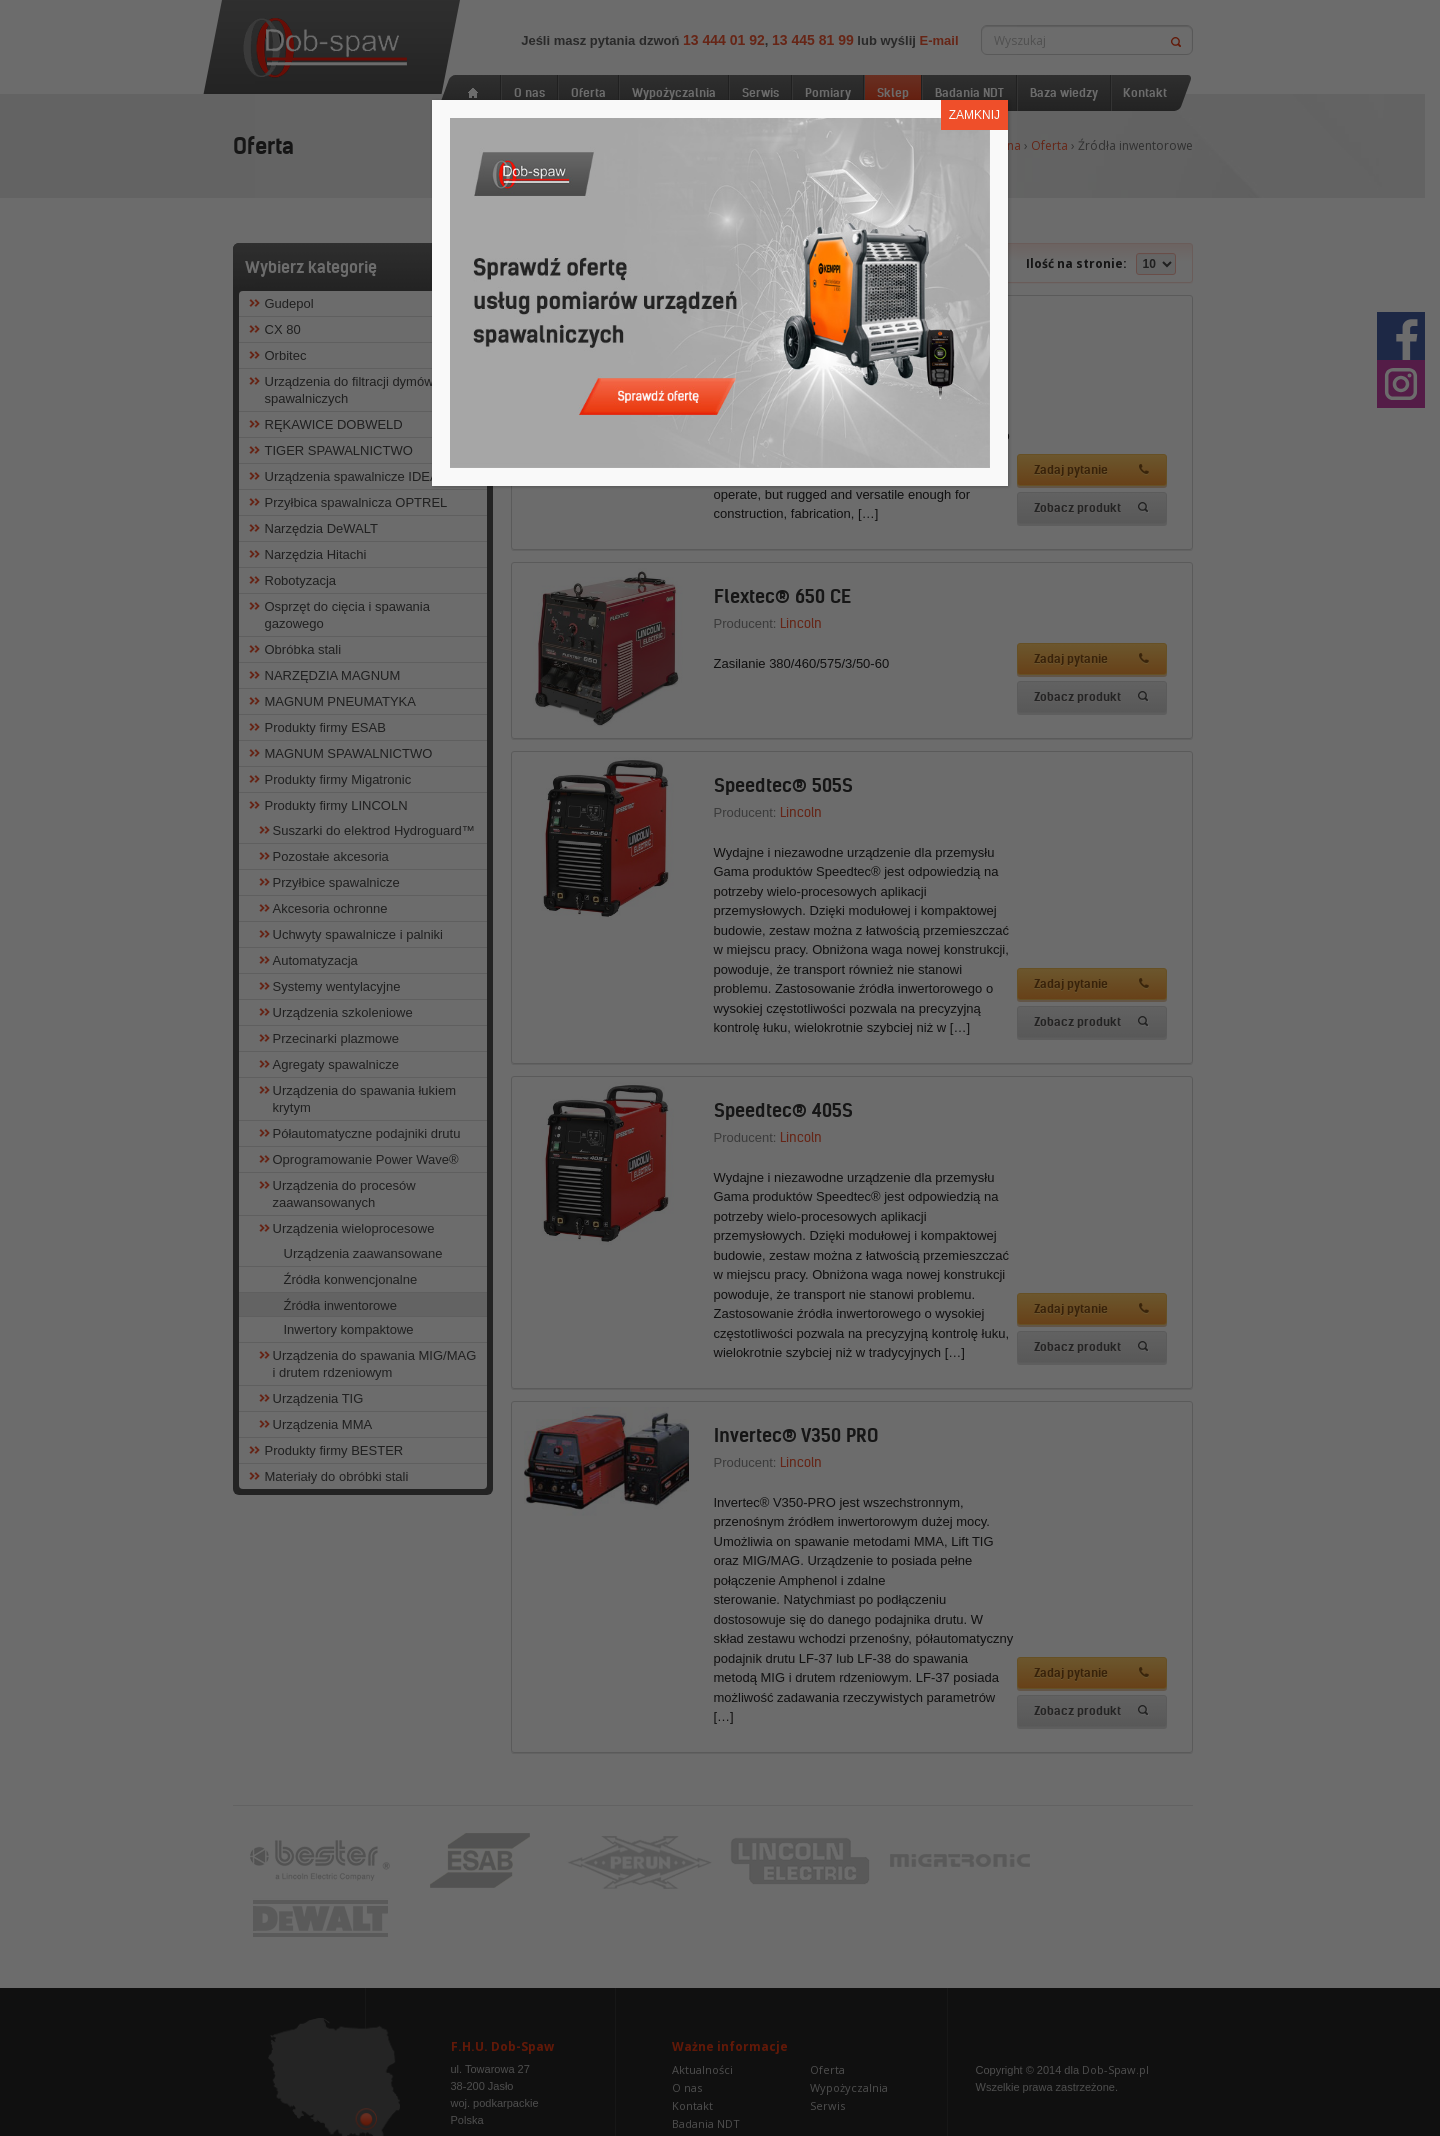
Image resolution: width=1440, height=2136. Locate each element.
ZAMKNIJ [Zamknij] (974, 115)
